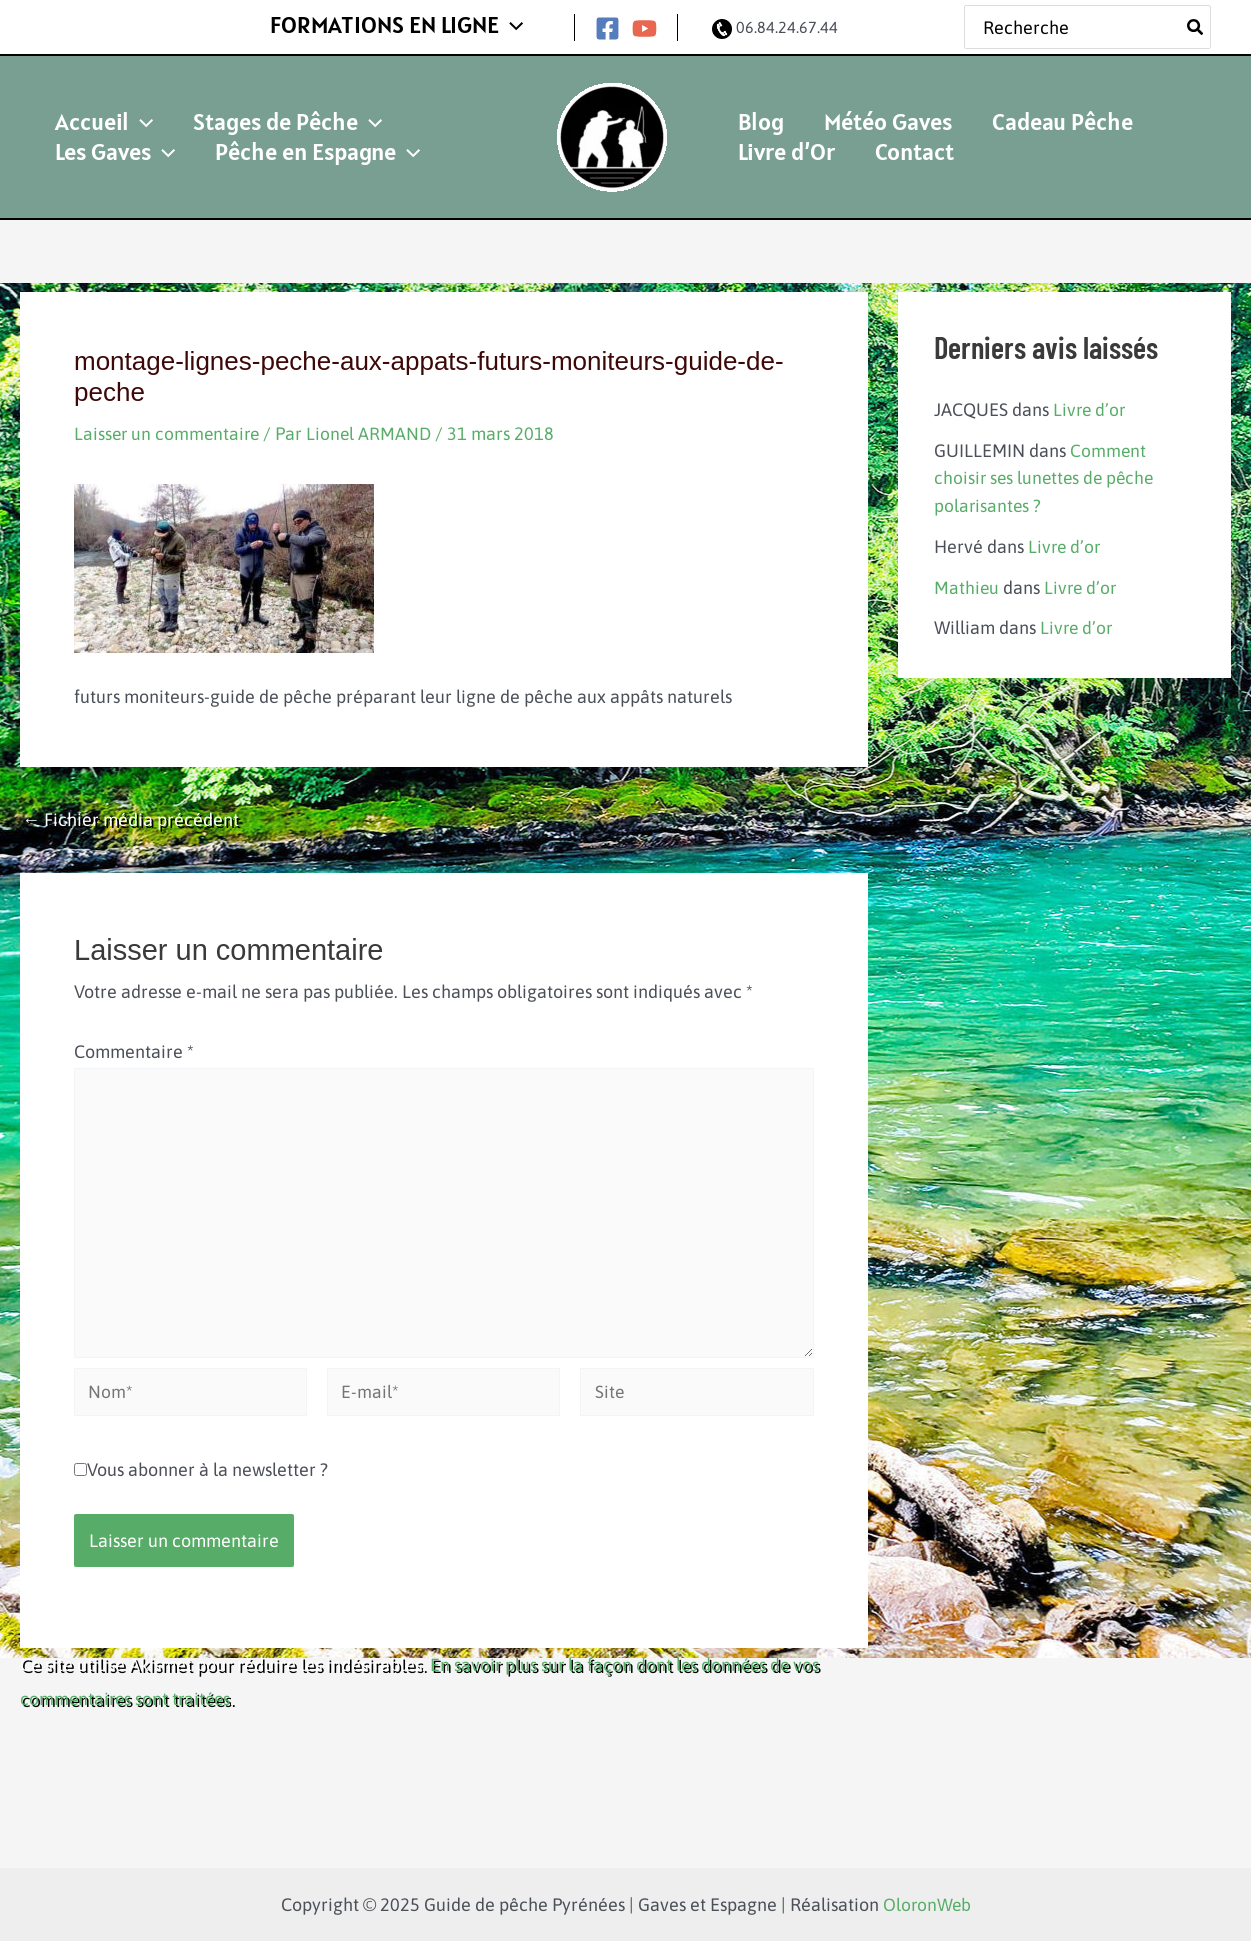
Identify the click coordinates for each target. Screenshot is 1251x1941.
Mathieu (967, 577)
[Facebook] (607, 24)
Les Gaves (423, 105)
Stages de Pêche (251, 105)
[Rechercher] (1196, 23)
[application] (523, 23)
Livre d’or (1090, 401)
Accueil (92, 105)
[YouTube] (644, 24)
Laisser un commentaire (169, 425)
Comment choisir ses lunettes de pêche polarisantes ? (1047, 469)
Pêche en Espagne (145, 151)
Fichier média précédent (130, 812)
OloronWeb (927, 1904)
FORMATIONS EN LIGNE (408, 22)
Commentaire (134, 1043)
